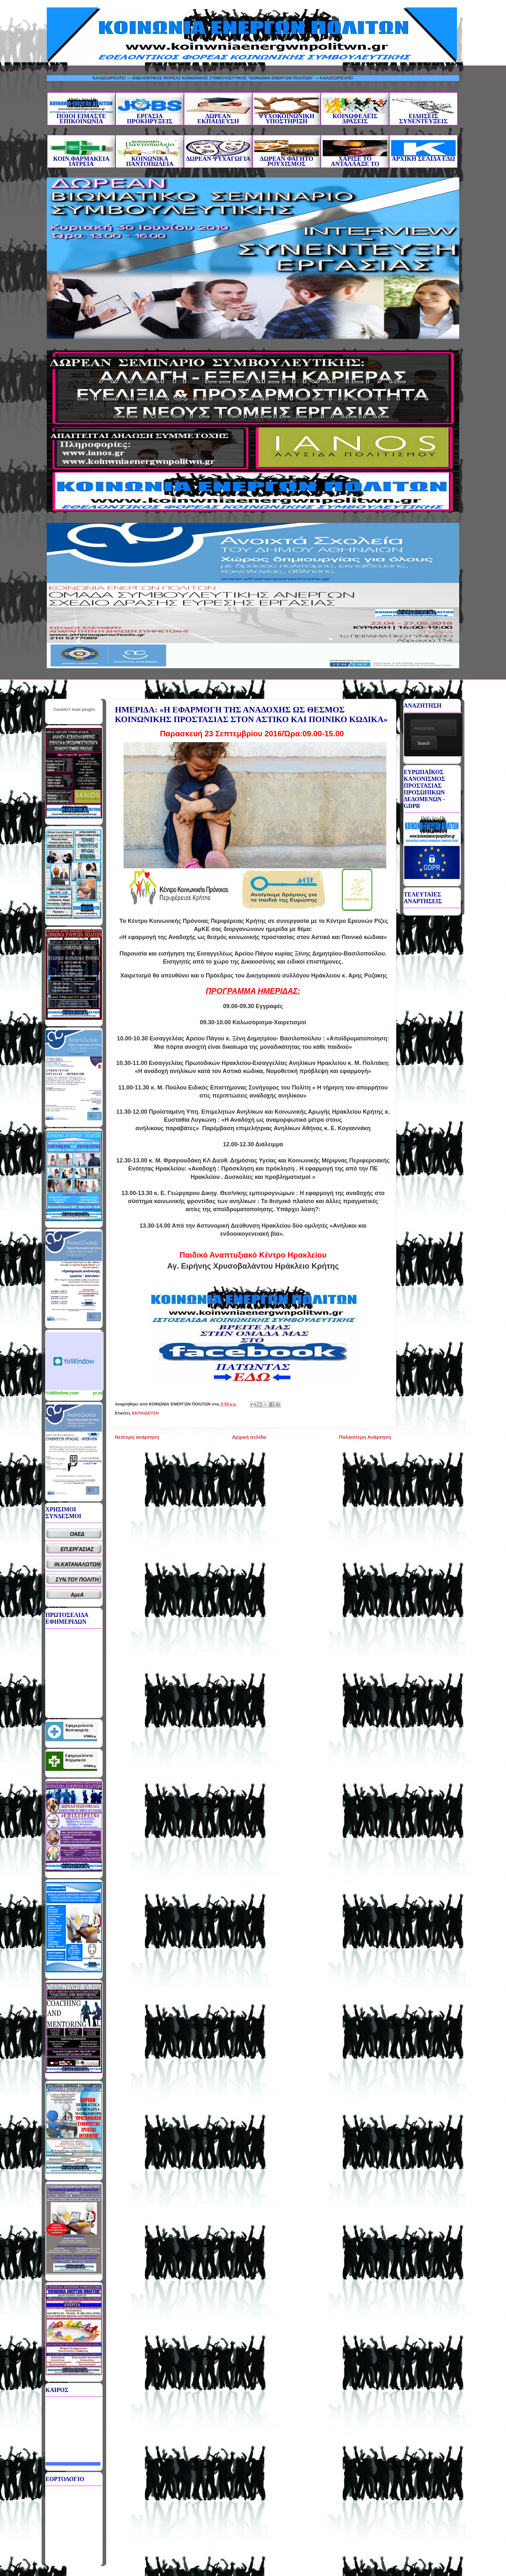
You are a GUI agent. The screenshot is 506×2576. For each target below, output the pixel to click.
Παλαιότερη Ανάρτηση (365, 1437)
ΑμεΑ (77, 1595)
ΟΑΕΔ (77, 1534)
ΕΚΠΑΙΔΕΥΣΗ (145, 1413)
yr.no (98, 1392)
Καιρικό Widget (75, 1361)
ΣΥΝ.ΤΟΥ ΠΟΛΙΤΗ (77, 1579)
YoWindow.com (62, 1392)
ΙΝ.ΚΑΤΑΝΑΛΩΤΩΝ (77, 1564)
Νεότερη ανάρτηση (137, 1437)
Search (424, 743)
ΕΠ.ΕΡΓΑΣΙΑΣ (77, 1549)
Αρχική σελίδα (249, 1437)
